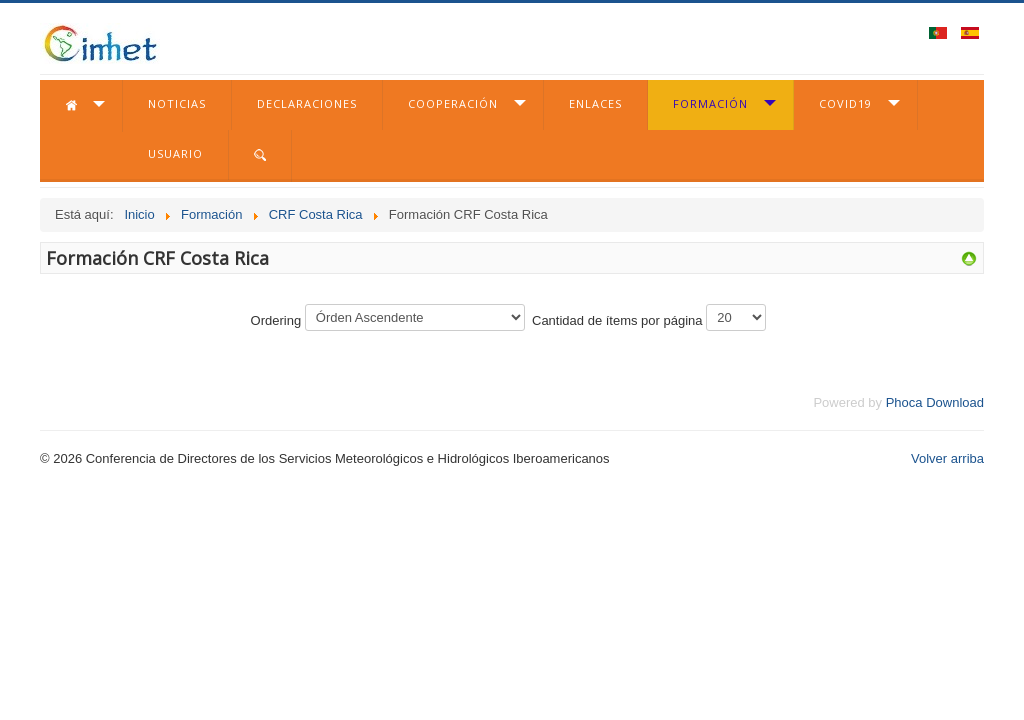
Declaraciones (307, 103)
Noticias (177, 103)
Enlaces (595, 103)
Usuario (175, 153)
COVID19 (845, 103)
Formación (710, 103)
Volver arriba (947, 458)
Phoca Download (935, 402)
